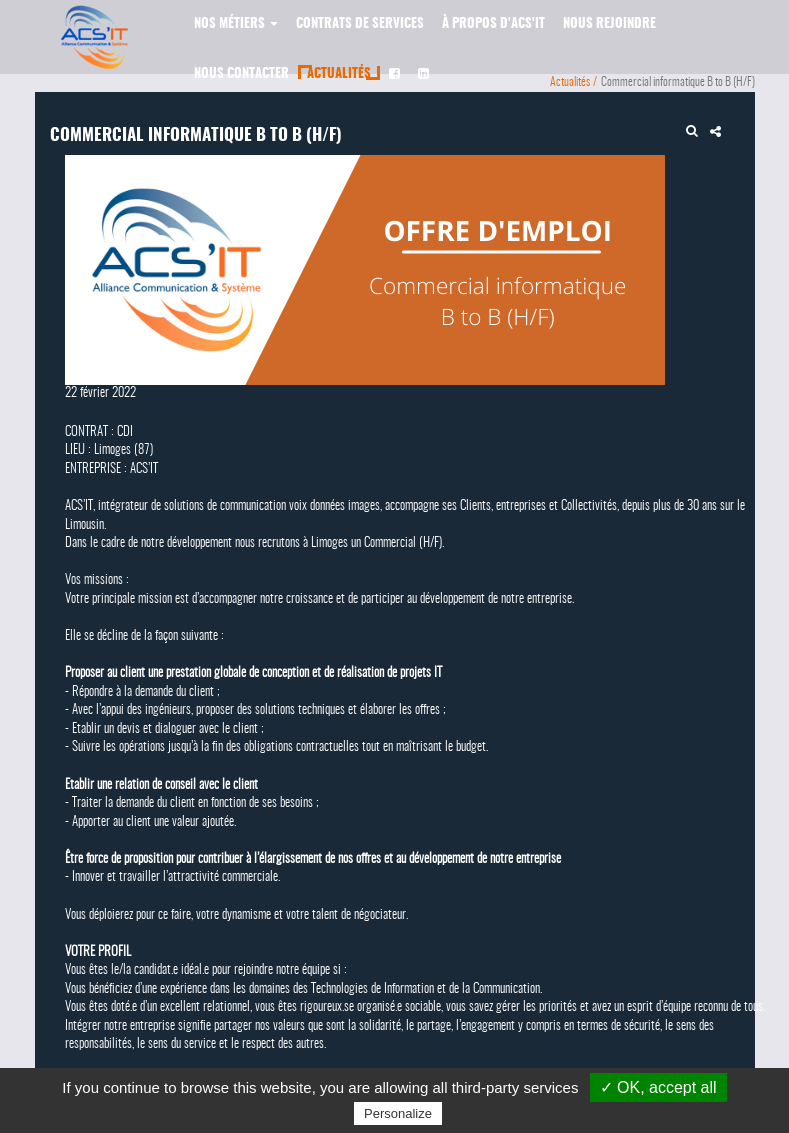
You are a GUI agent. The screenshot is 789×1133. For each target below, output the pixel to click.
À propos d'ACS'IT (493, 24)
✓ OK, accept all (658, 1087)
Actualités (339, 74)
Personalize (398, 1113)
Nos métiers (236, 24)
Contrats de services (360, 24)
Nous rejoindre (609, 24)
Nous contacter (241, 74)
